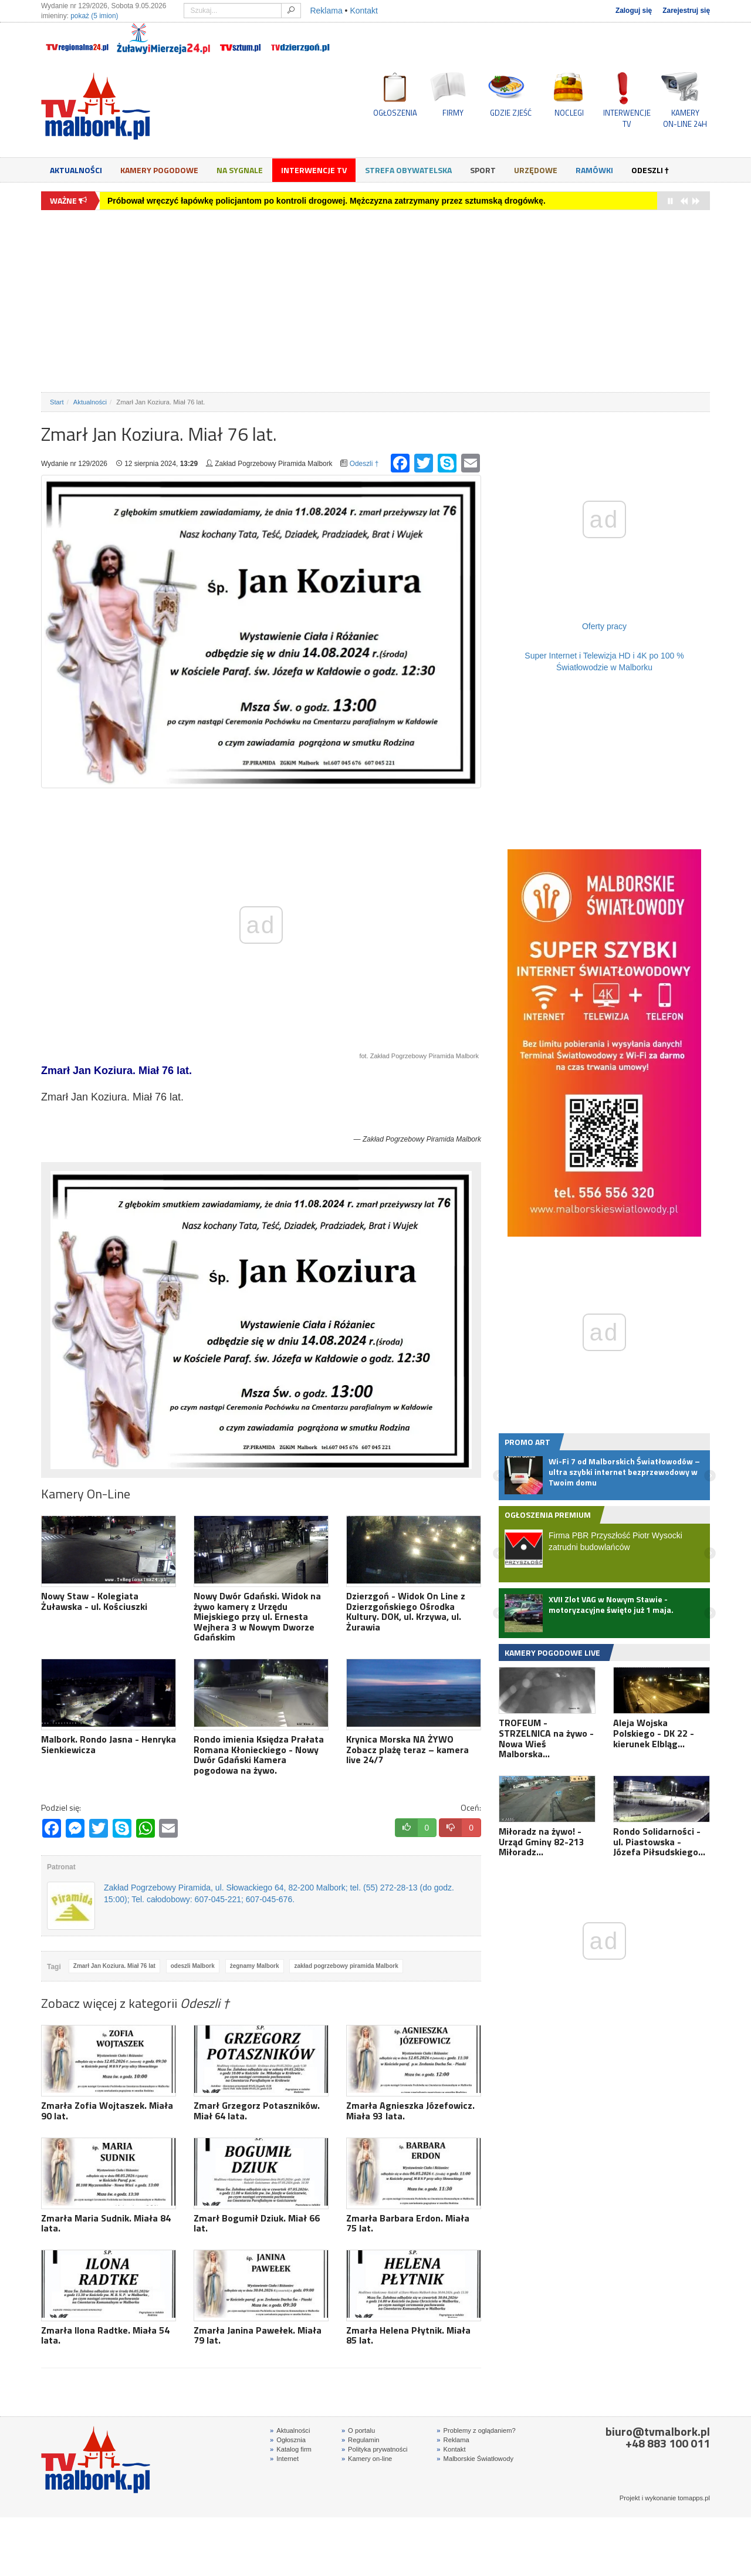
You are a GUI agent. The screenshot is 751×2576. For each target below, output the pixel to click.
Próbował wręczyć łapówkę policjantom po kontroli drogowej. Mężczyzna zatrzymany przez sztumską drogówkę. (326, 200)
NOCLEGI (569, 113)
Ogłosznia (288, 2440)
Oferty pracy (604, 626)
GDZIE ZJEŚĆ (511, 113)
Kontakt (363, 10)
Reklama (326, 10)
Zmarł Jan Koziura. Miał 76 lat (114, 1966)
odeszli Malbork (193, 1966)
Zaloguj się (633, 10)
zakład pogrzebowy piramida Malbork (346, 1966)
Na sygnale (239, 170)
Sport (483, 170)
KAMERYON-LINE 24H (685, 118)
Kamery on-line (366, 2458)
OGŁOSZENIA (395, 113)
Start (57, 402)
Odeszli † (650, 170)
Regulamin (360, 2440)
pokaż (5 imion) (94, 16)
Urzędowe (535, 170)
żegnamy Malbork (254, 1966)
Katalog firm (291, 2449)
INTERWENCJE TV (627, 118)
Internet (284, 2458)
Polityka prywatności (374, 2449)
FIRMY (453, 113)
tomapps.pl (694, 2497)
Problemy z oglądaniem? (476, 2430)
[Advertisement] (375, 301)
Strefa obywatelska (408, 170)
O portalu (358, 2430)
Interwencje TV (314, 170)
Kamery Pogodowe (159, 170)
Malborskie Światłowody (475, 2458)
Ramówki (594, 170)
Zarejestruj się (686, 10)
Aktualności (76, 170)
